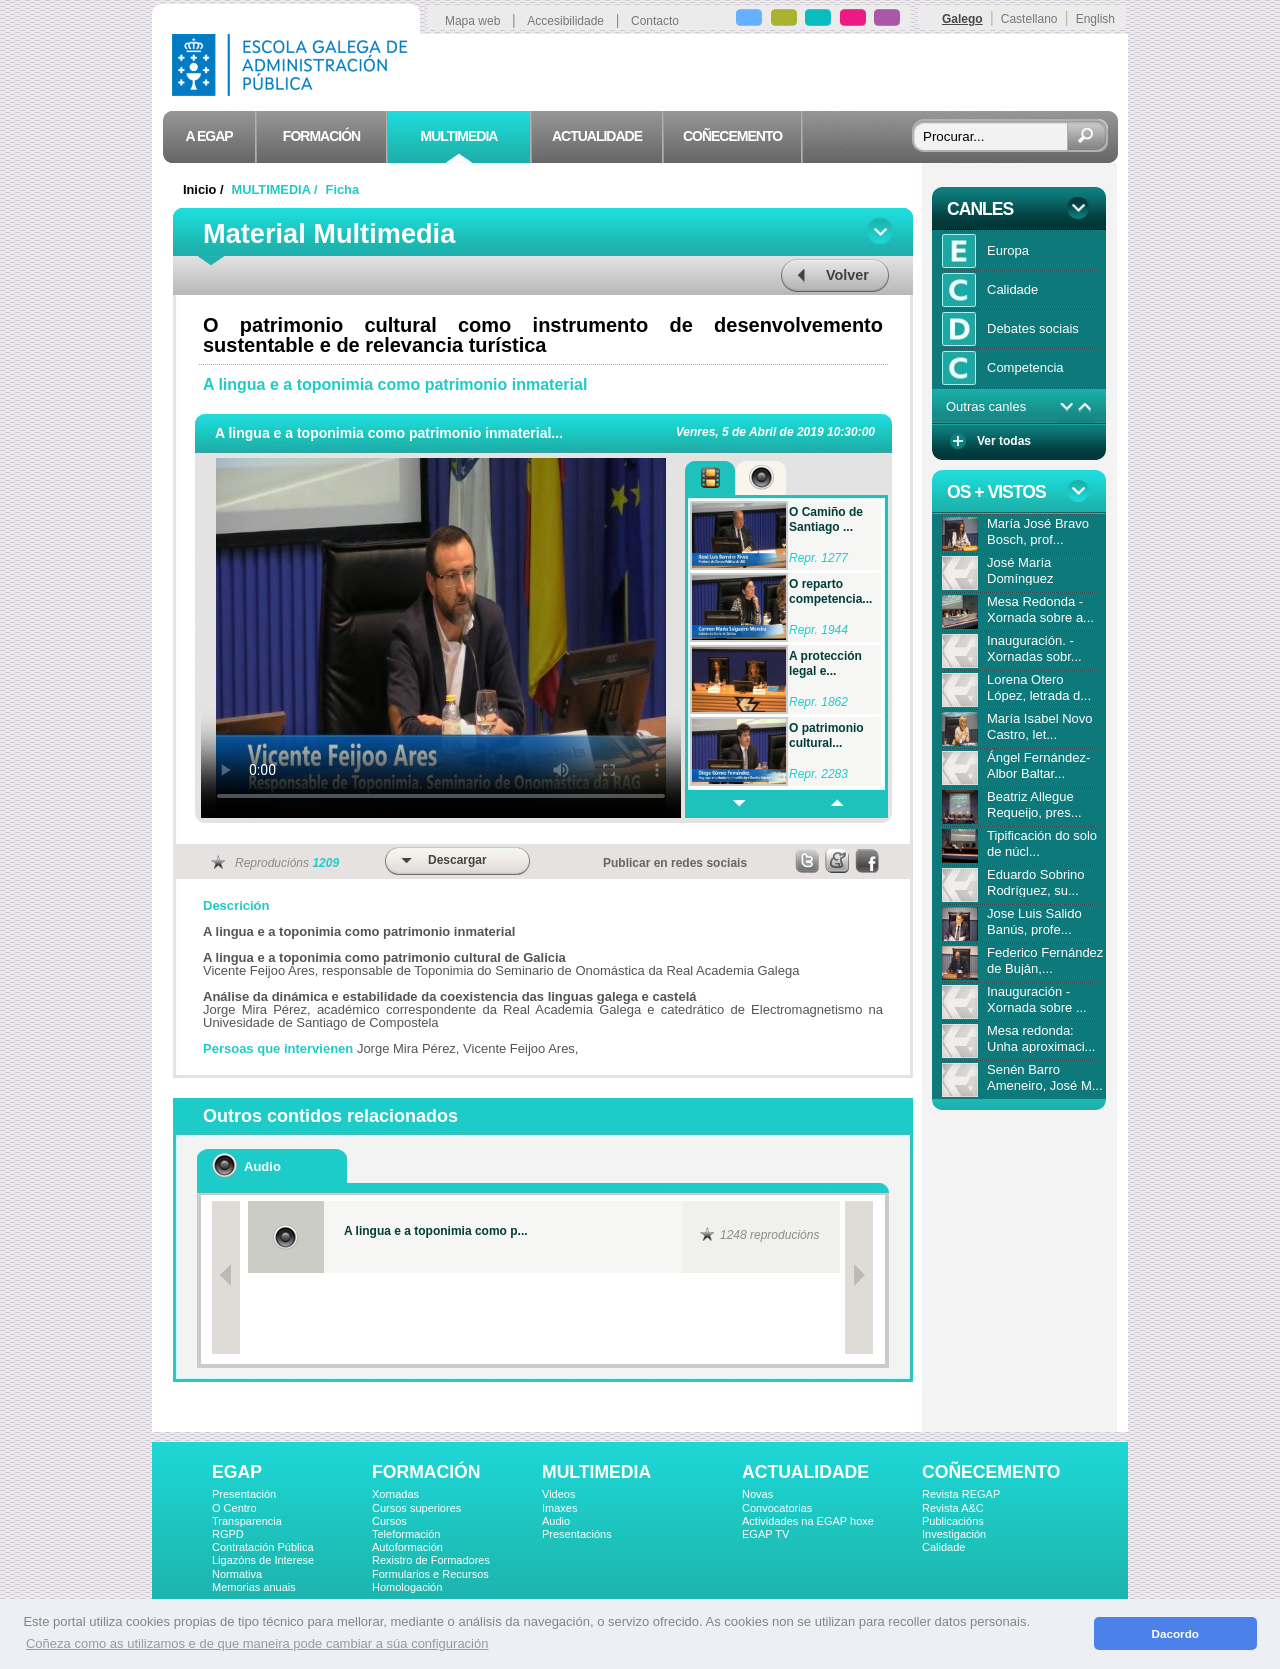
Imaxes (559, 1508)
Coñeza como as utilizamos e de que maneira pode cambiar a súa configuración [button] (257, 1643)
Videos (558, 1494)
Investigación (954, 1534)
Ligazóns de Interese (263, 1560)
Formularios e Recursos (430, 1574)
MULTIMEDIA (596, 1472)
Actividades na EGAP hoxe (808, 1521)
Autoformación (407, 1547)
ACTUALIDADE (805, 1472)
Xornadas (395, 1494)
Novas (757, 1494)
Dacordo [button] (1175, 1633)
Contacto (655, 21)
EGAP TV (765, 1534)
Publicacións (953, 1521)
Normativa (237, 1574)
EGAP (237, 1472)
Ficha (342, 189)
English (1095, 19)
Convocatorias (777, 1508)
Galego (962, 19)
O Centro (234, 1508)
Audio (556, 1521)
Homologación (407, 1587)
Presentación (244, 1494)
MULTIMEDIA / (277, 189)
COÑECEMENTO (991, 1472)
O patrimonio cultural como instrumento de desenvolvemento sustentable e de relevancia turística (543, 335)
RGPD (228, 1534)
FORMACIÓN (426, 1472)
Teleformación (406, 1534)
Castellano (1029, 19)
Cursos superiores (416, 1508)
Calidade (943, 1547)
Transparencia (247, 1521)
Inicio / (205, 189)
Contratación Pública (263, 1547)
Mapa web (472, 21)
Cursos (389, 1521)
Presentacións (577, 1534)
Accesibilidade (565, 21)
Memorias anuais (254, 1587)
